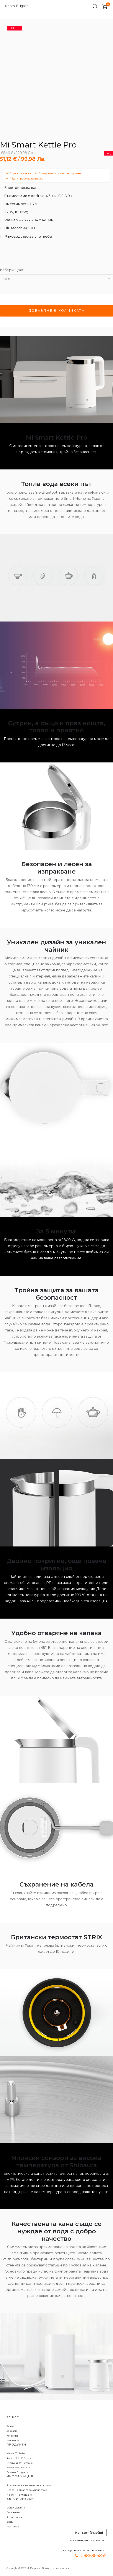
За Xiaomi (12, 2430)
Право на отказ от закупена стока (27, 2489)
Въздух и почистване (20, 2462)
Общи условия (16, 2507)
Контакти (12, 2435)
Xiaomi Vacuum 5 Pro (19, 2467)
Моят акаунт (14, 2526)
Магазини (13, 2440)
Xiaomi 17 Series (16, 2453)
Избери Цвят (11, 270)
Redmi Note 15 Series (19, 2458)
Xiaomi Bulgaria (16, 6)
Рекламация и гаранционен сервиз (29, 2485)
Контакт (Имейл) (89, 2533)
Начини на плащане (19, 2494)
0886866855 (93, 2555)
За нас (11, 2426)
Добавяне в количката (56, 311)
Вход (10, 2521)
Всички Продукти (17, 2472)
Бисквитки (13, 2512)
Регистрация (15, 2517)
